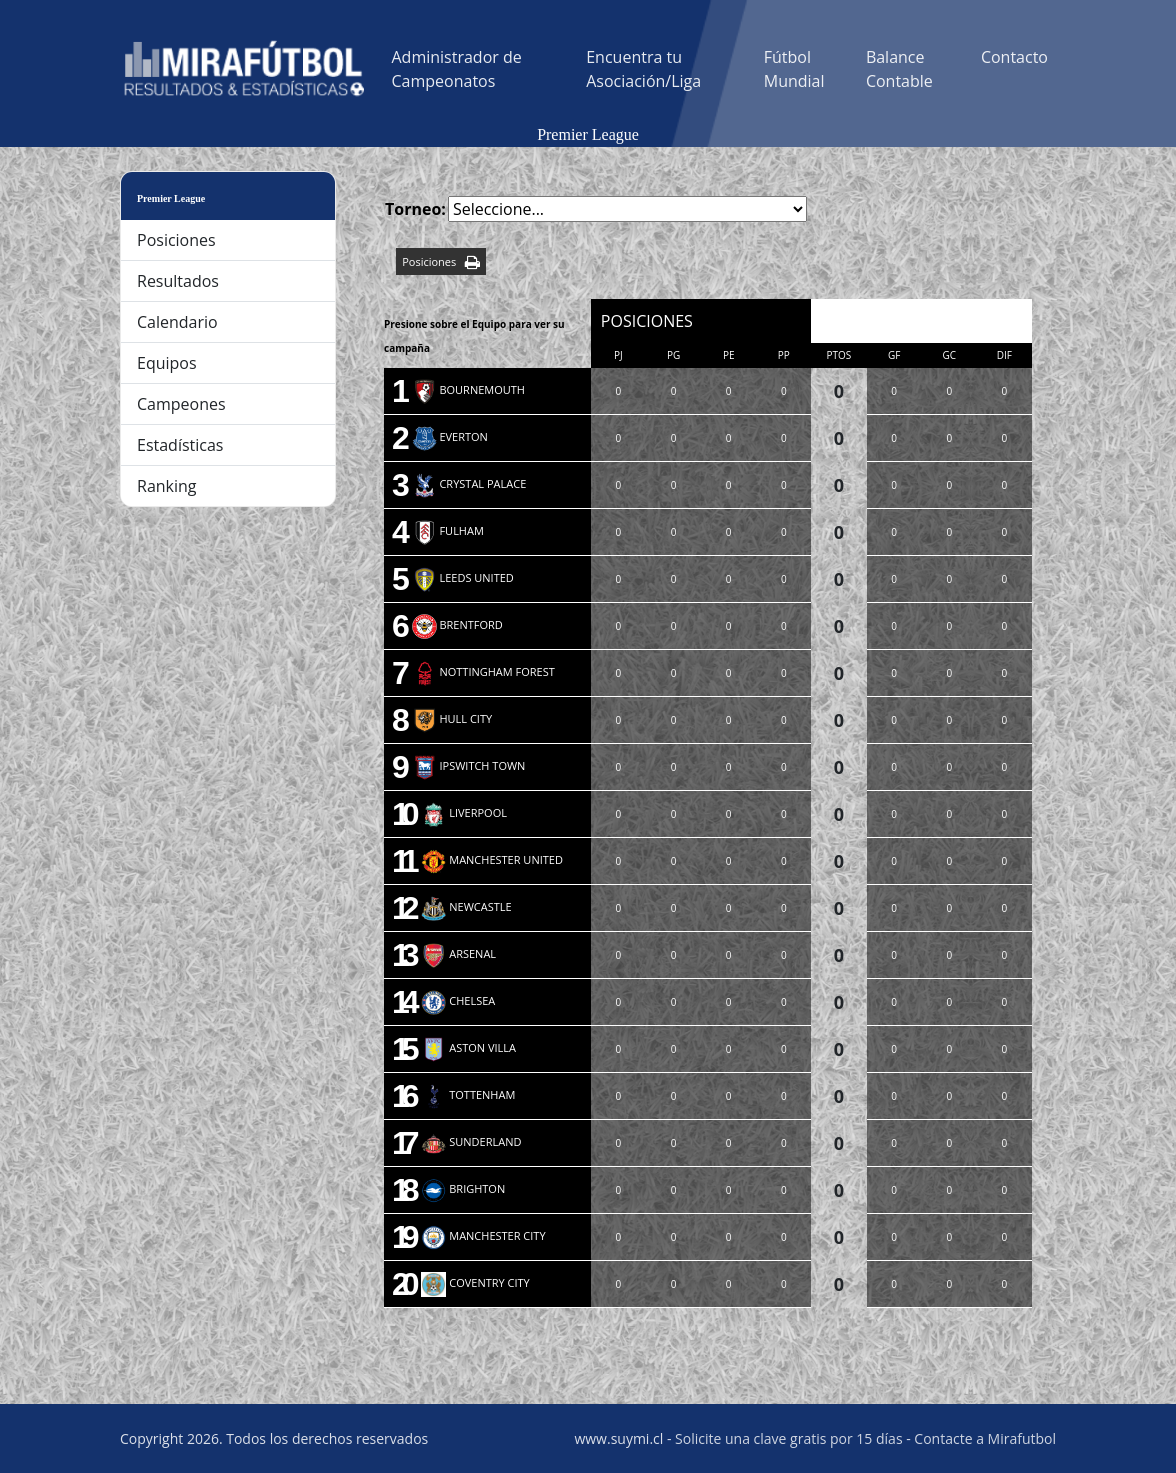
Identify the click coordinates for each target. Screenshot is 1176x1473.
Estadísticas (180, 445)
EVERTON (450, 436)
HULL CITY (452, 718)
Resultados (178, 281)
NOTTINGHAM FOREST (483, 671)
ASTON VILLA (468, 1047)
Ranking (167, 486)
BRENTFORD (457, 624)
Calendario (177, 322)
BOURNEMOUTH (468, 389)
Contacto (1014, 57)
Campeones (181, 404)
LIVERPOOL (464, 812)
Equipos (167, 363)
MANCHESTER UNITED (492, 859)
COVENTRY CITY (475, 1282)
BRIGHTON (463, 1188)
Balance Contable (899, 69)
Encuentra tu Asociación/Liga (643, 69)
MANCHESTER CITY (483, 1235)
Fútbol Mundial (794, 69)
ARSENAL (458, 953)
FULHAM (448, 530)
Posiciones (176, 240)
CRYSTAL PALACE (469, 483)
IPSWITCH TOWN (469, 765)
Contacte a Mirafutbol (985, 1438)
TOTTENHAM (468, 1094)
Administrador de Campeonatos (457, 69)
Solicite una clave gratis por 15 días (788, 1438)
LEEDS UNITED (463, 577)
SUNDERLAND (471, 1141)
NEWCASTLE (466, 906)
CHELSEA (458, 1000)
